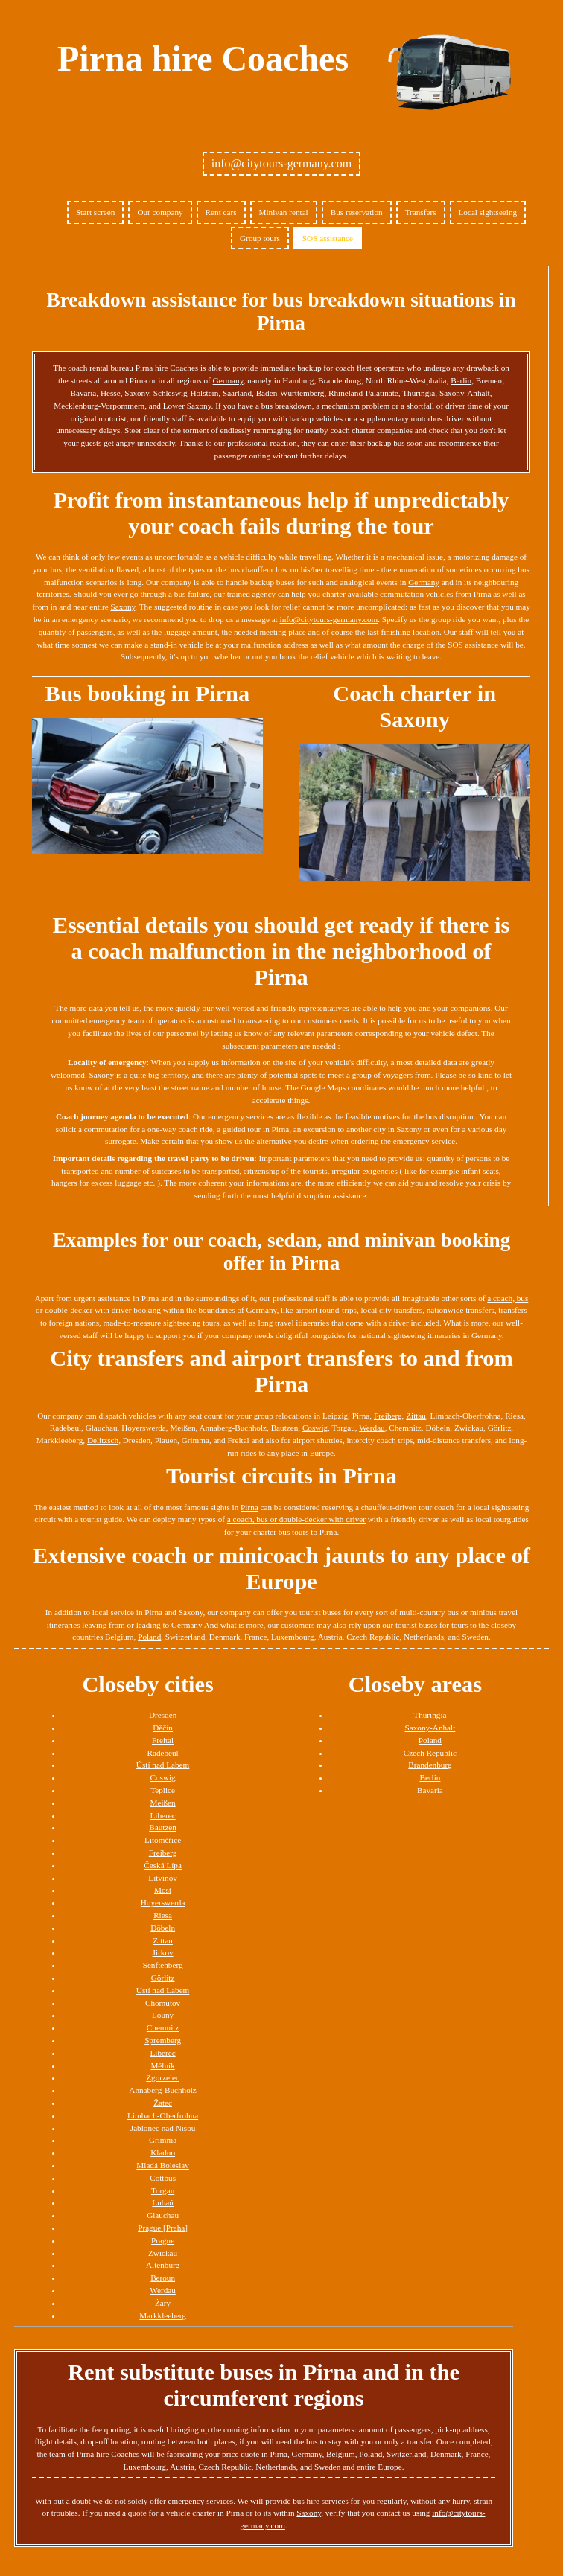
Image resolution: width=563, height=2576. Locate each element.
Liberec (163, 1815)
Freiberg (388, 1415)
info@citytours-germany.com (281, 163)
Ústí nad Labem (162, 1764)
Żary (163, 2302)
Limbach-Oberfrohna (162, 2115)
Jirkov (163, 1952)
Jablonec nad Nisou (163, 2127)
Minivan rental (283, 212)
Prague (162, 2240)
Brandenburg (429, 1764)
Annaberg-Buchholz (163, 2090)
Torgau (162, 2190)
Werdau (372, 1427)
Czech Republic (430, 1752)
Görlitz (163, 1977)
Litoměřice (162, 1839)
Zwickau (162, 2253)
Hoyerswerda (163, 1902)
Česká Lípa (163, 1865)
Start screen (95, 212)
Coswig (315, 1427)
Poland (149, 1636)
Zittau (416, 1415)
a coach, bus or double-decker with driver (296, 1519)
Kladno (162, 2152)
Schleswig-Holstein (186, 393)
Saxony (123, 606)
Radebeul (162, 1752)
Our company (159, 212)
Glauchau (163, 2215)
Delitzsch (102, 1440)
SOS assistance (327, 238)
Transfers (420, 212)
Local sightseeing (488, 212)
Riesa (162, 1915)
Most (162, 1889)
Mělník (162, 2065)
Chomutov (162, 2002)
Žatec (162, 2102)
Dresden (162, 1714)
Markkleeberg (162, 2315)
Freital (163, 1740)
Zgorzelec (162, 2077)
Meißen (163, 1802)
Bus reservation (357, 212)
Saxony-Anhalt (430, 1727)
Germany (228, 380)
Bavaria (84, 393)
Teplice (162, 1790)
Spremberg (162, 2040)
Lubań (163, 2202)
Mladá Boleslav (162, 2165)
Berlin (461, 380)
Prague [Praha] (163, 2227)
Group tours (260, 238)
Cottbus (163, 2177)
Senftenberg (163, 1964)
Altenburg (162, 2264)
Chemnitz (163, 2027)
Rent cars (221, 212)
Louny (163, 2014)
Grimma (162, 2139)
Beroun (162, 2277)
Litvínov (162, 1877)
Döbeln (162, 1927)
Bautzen (162, 1827)
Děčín (163, 1727)
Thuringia (429, 1714)
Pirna (249, 1507)
